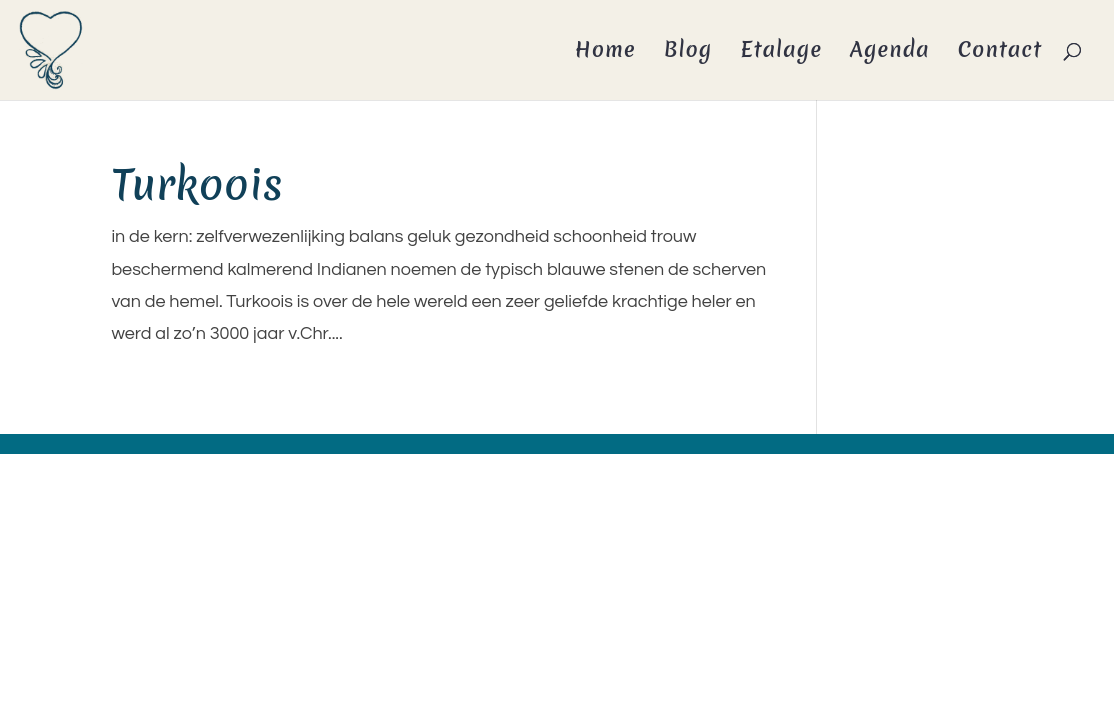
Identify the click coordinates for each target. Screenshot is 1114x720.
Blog (688, 53)
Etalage (781, 53)
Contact (1000, 53)
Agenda (890, 53)
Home (605, 53)
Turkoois (197, 184)
